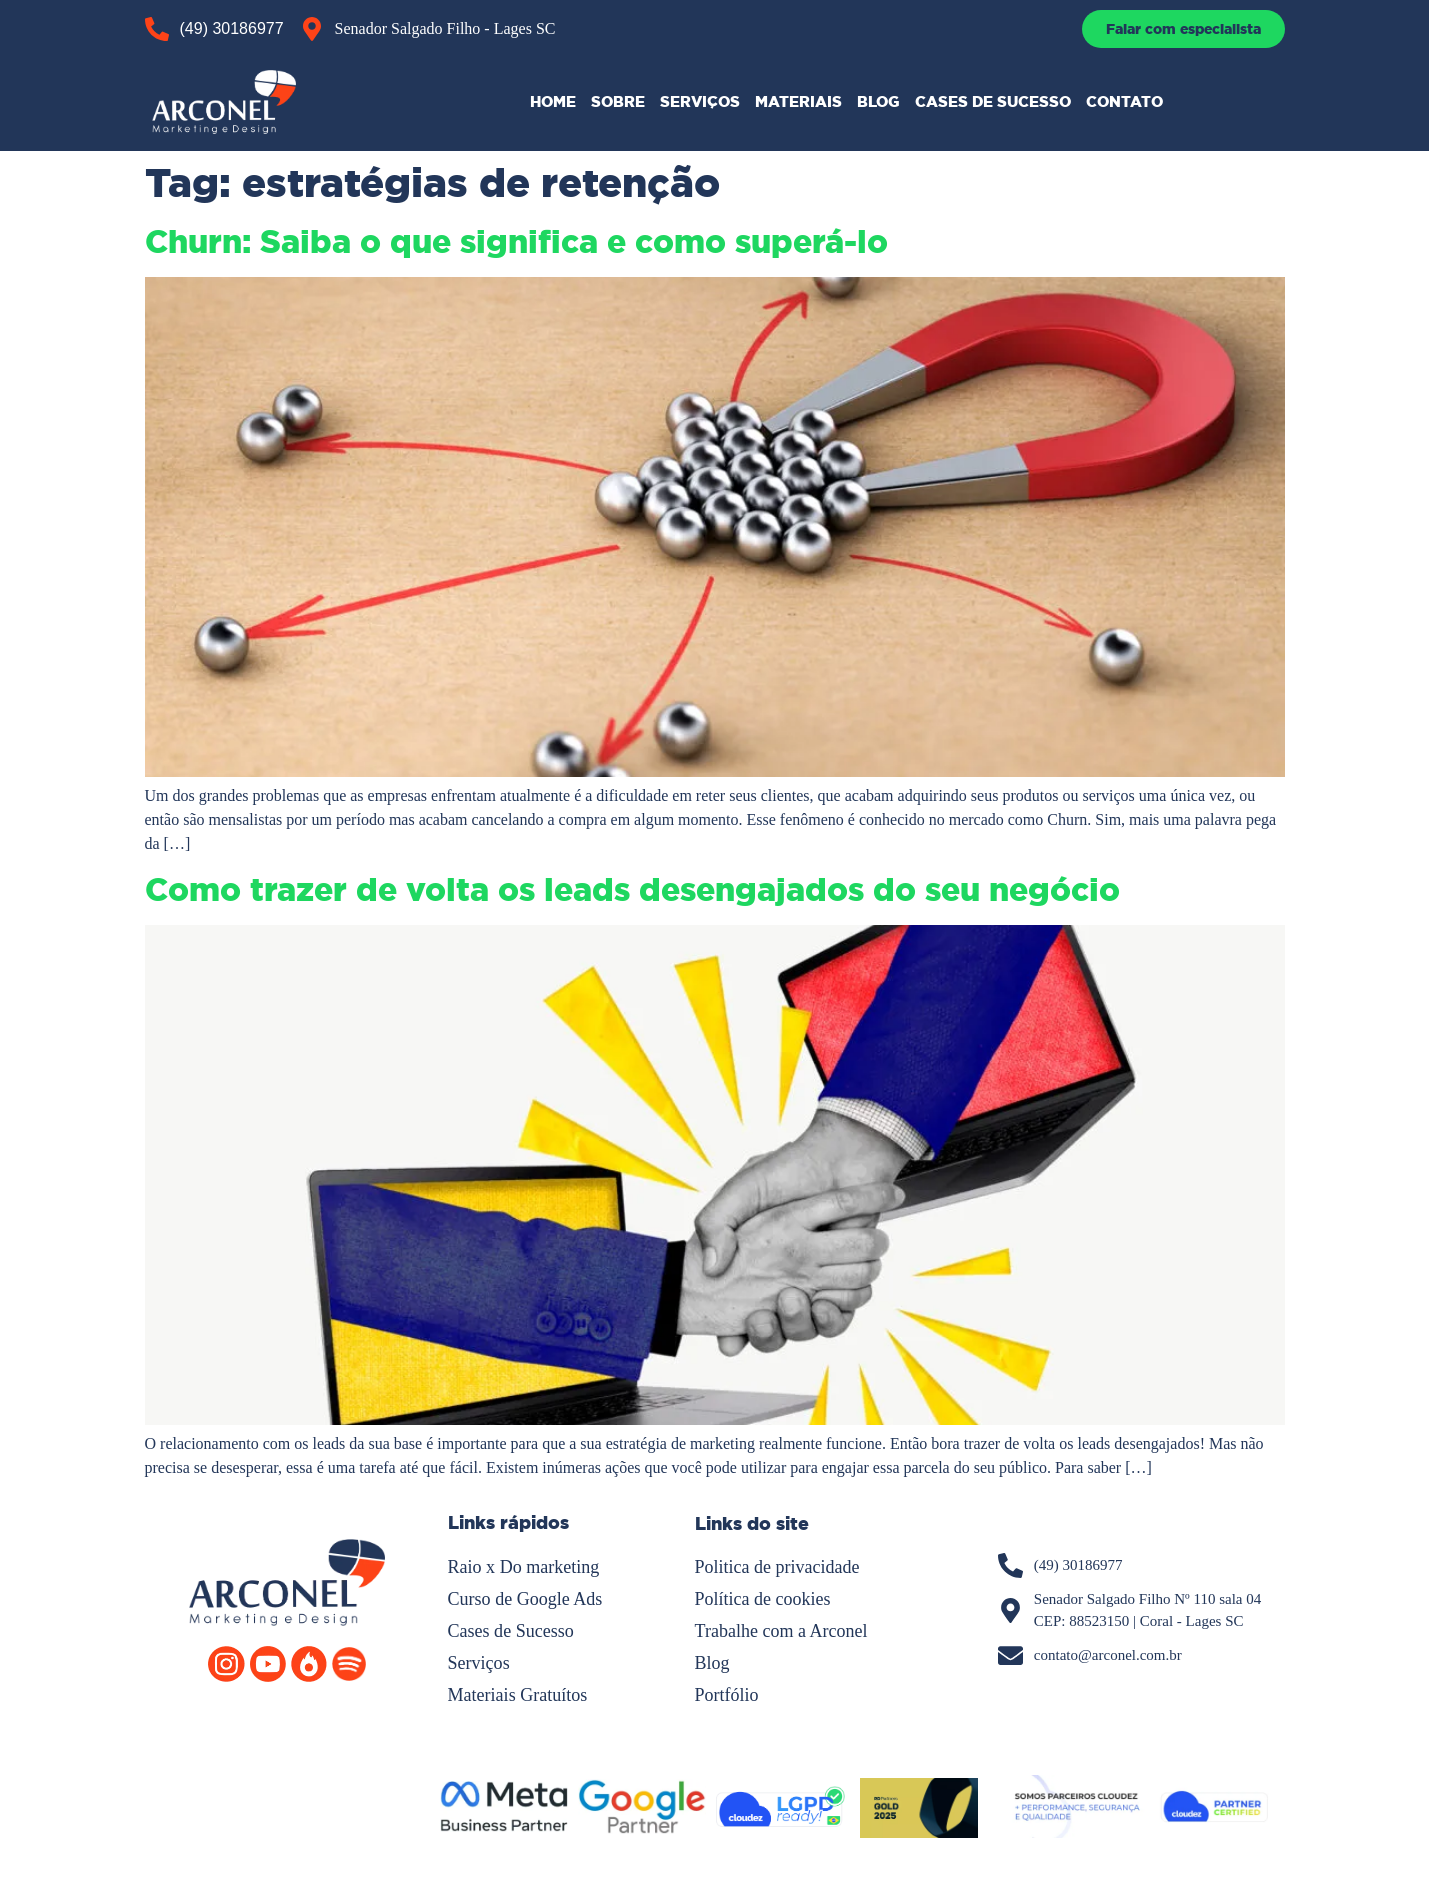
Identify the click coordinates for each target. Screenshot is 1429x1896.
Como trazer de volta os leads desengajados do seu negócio (632, 890)
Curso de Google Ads (525, 1599)
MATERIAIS (798, 101)
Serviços (479, 1663)
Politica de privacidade (777, 1567)
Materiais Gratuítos (517, 1695)
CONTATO (1124, 101)
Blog (712, 1663)
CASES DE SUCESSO (993, 101)
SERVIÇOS (700, 101)
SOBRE (618, 101)
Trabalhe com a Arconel (781, 1631)
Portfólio (727, 1695)
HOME (553, 101)
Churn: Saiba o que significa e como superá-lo (516, 242)
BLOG (878, 101)
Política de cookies (763, 1599)
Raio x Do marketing (523, 1567)
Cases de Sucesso (511, 1631)
